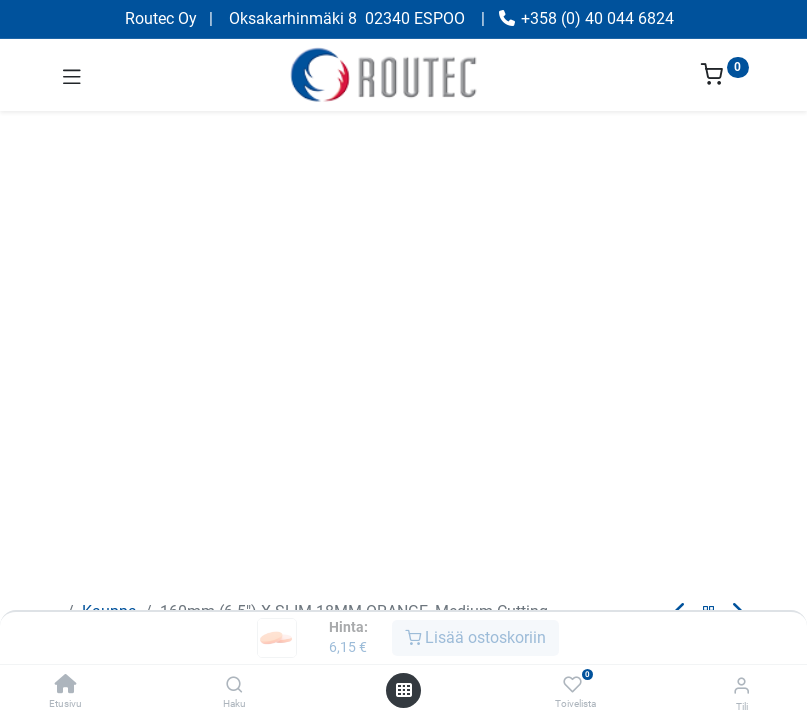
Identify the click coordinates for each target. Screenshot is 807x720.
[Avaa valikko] (404, 690)
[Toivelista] (572, 685)
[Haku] (234, 685)
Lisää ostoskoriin (475, 637)
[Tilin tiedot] (741, 685)
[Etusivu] (66, 685)
